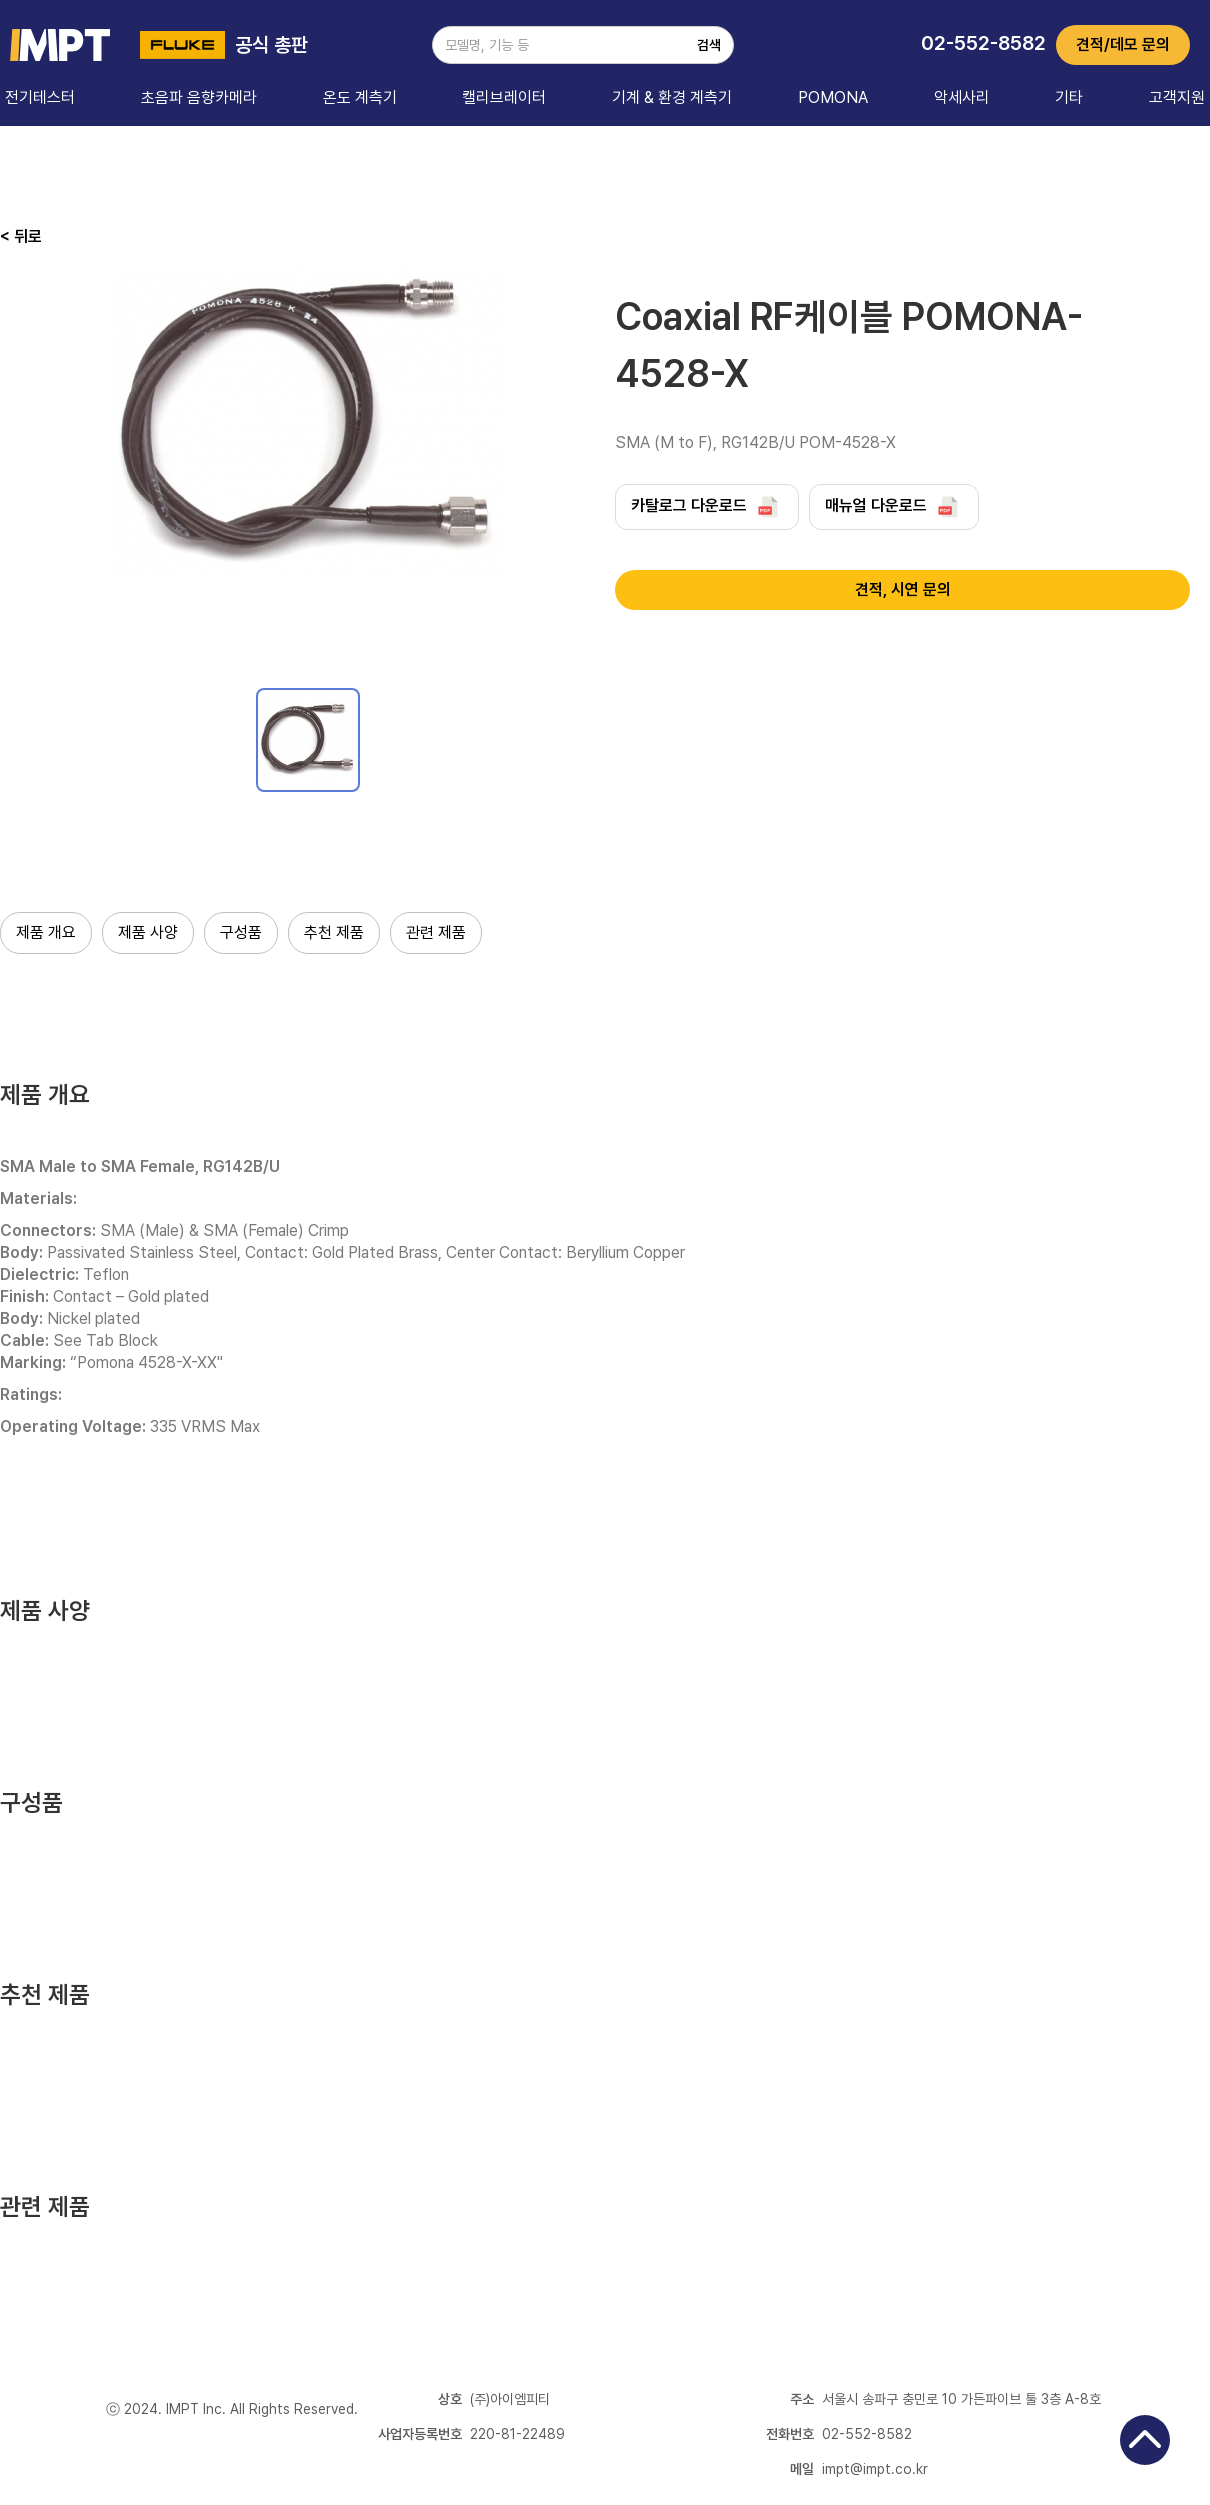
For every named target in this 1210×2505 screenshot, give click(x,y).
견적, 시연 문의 (903, 589)
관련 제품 (436, 932)
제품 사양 (148, 932)
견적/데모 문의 (1123, 44)
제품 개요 (46, 932)
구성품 (241, 932)
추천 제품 (334, 932)
